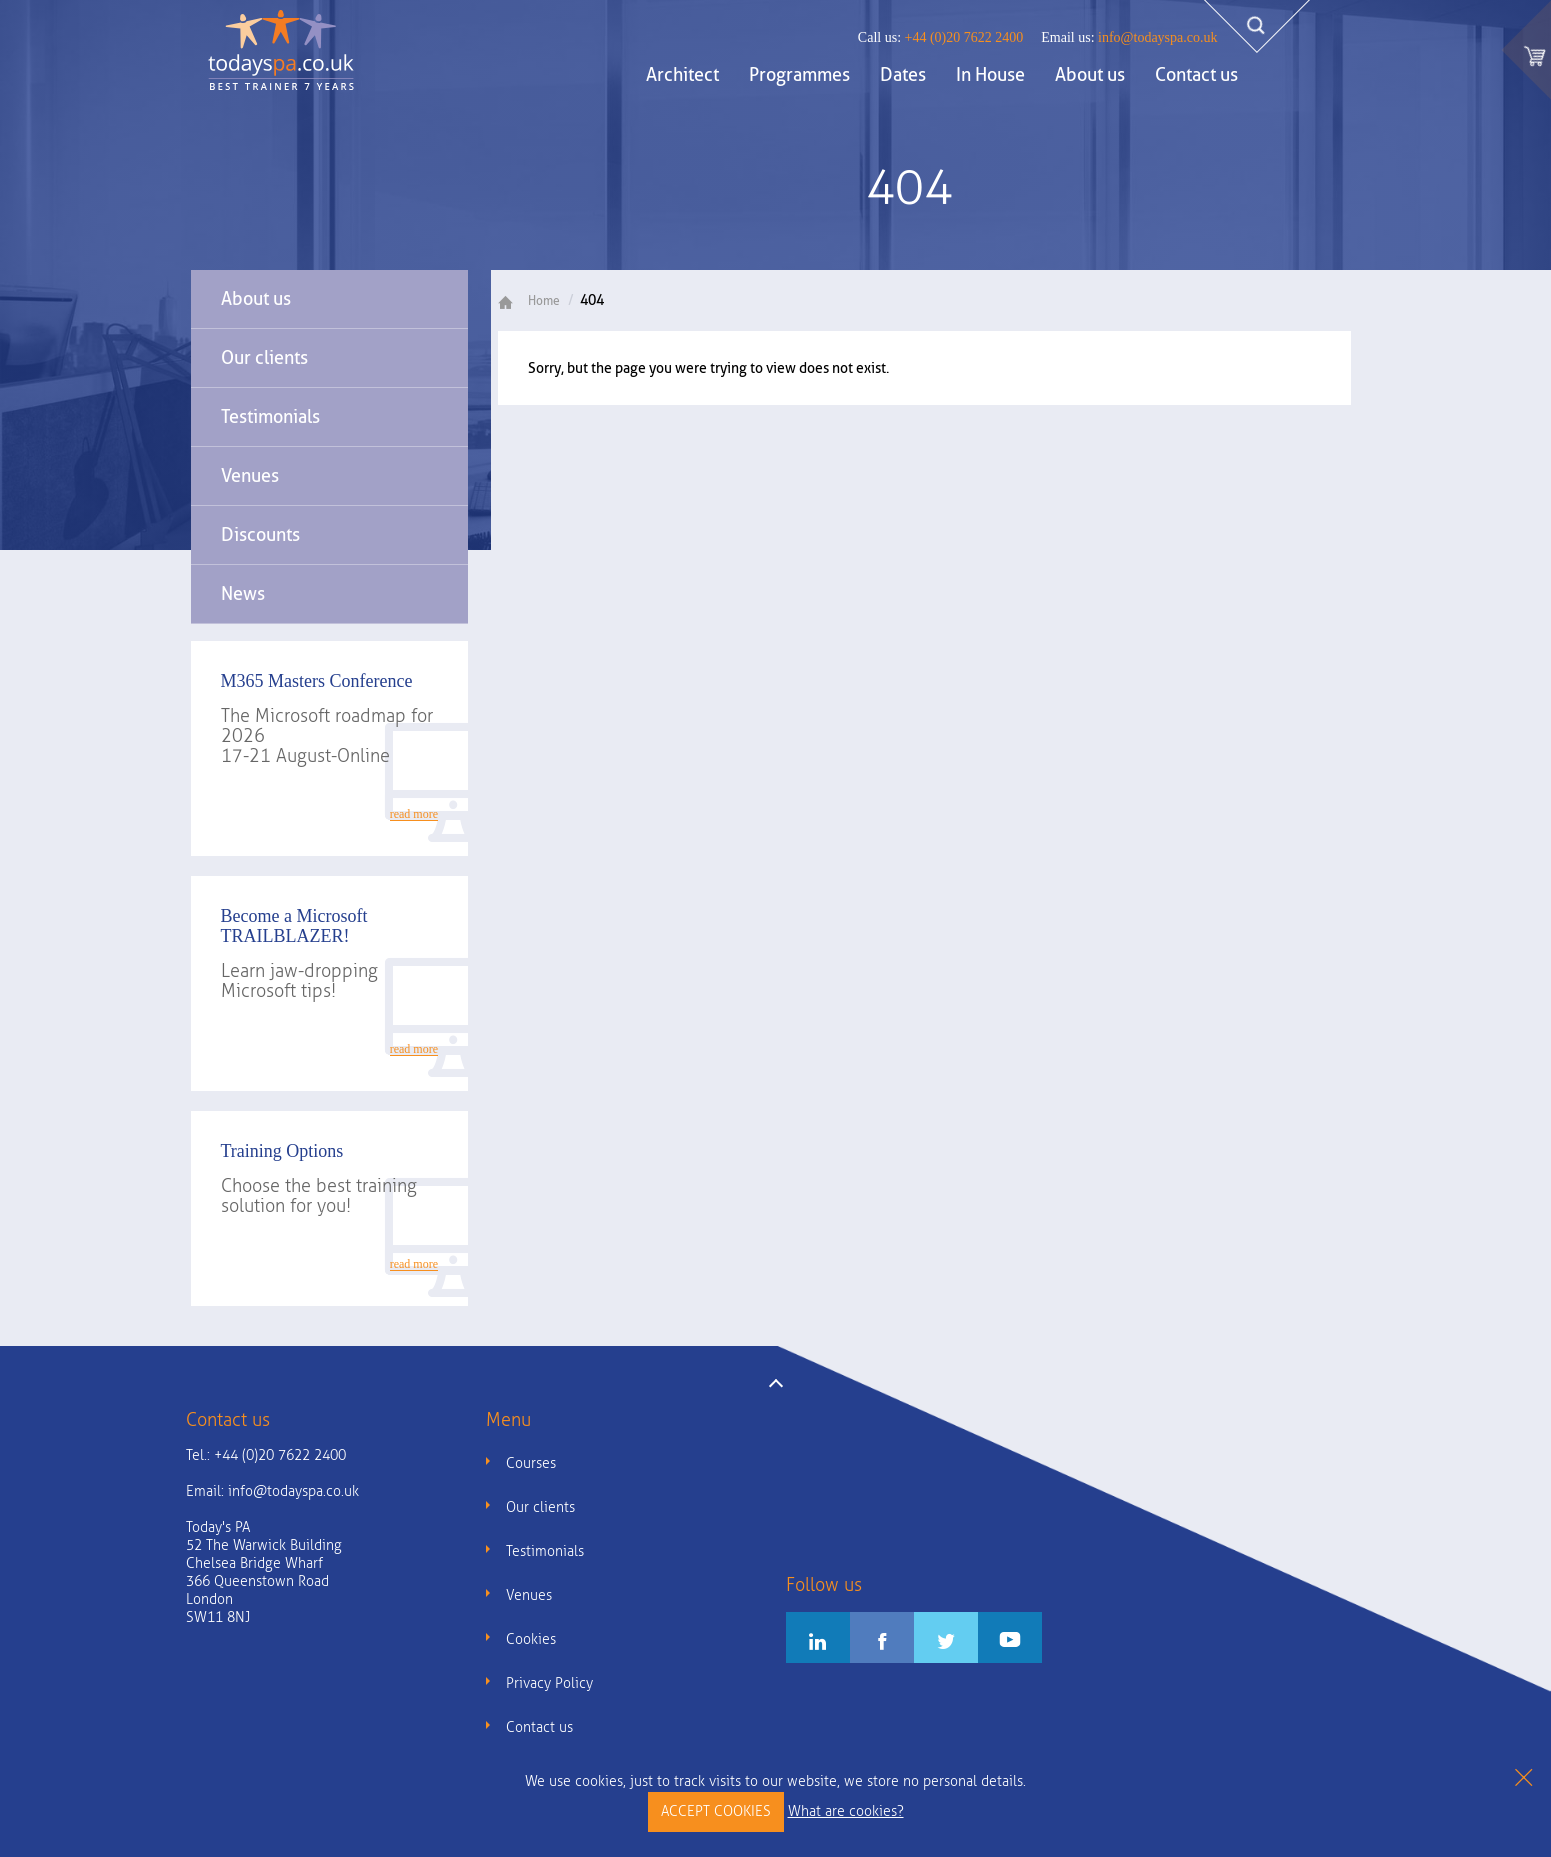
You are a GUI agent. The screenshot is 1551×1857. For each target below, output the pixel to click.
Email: (272, 1491)
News (243, 593)
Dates (903, 74)
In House (990, 74)
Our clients (264, 357)
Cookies (531, 1639)
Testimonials (270, 416)
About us (1090, 74)
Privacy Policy (549, 1683)
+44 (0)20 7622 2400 (940, 37)
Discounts (260, 534)
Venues (250, 475)
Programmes (799, 74)
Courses (531, 1463)
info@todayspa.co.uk (1129, 37)
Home (536, 301)
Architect (682, 74)
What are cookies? (846, 1811)
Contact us (1196, 74)
